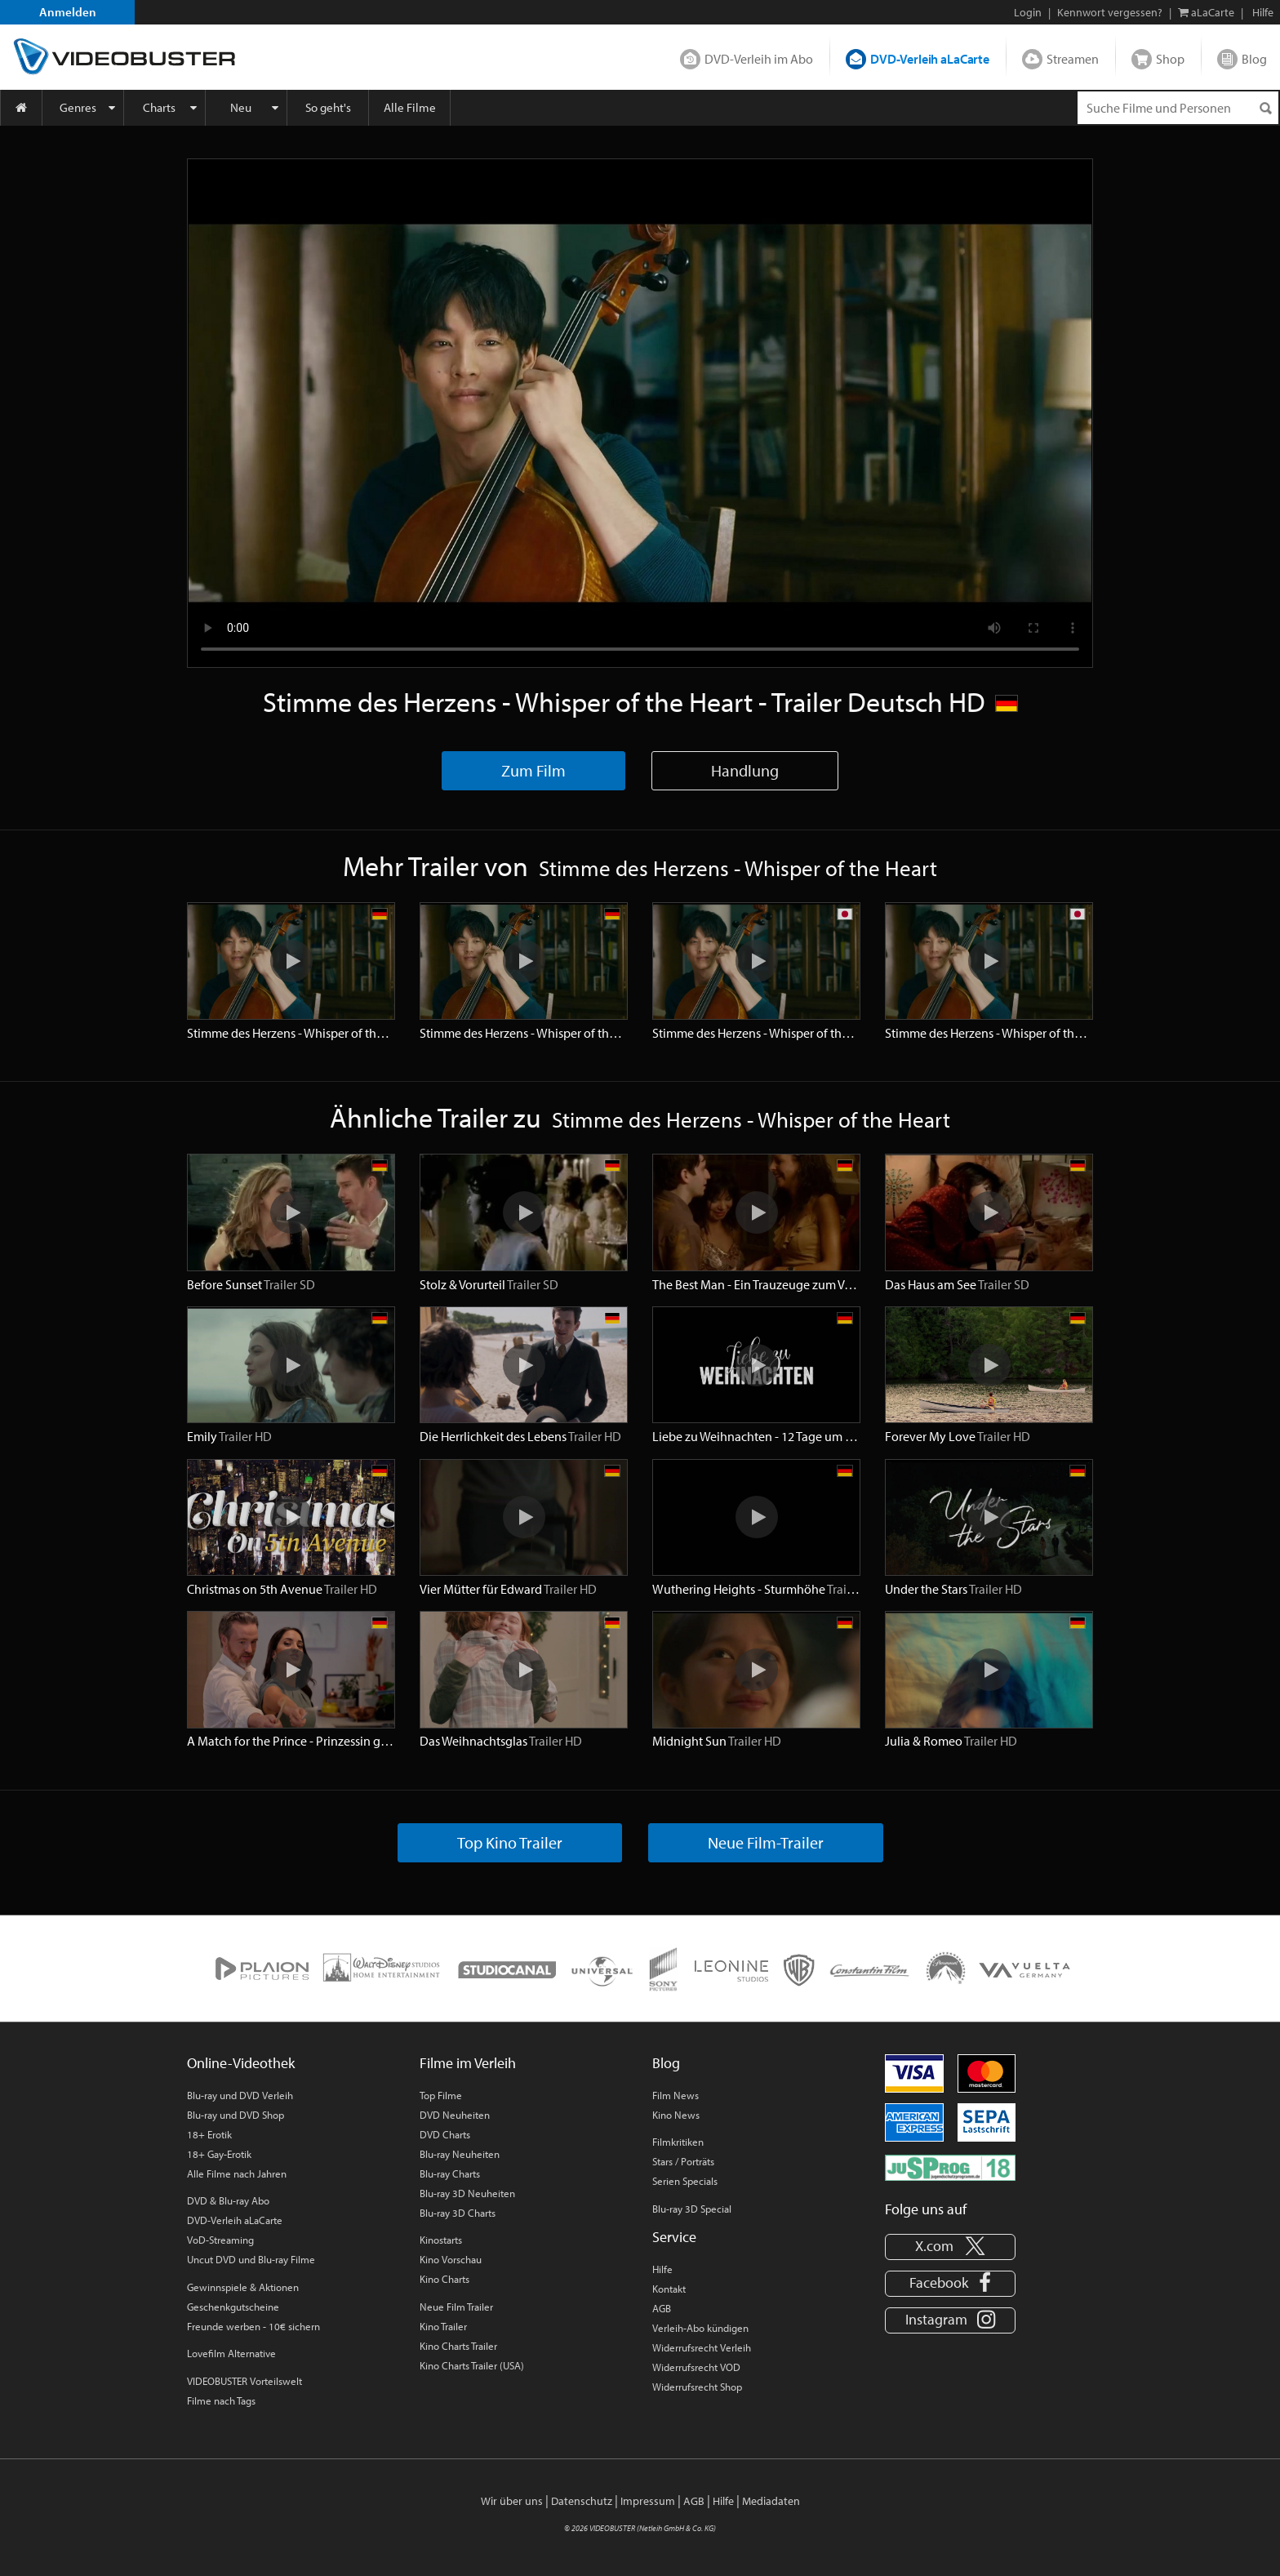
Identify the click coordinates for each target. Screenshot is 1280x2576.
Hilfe (662, 2269)
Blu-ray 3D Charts (458, 2212)
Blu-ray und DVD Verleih (240, 2095)
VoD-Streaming (220, 2239)
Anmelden (67, 12)
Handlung (745, 770)
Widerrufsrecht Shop (697, 2386)
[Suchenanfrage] (1178, 107)
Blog (1254, 59)
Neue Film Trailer (456, 2306)
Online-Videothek (241, 2062)
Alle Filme (410, 107)
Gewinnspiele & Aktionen (243, 2286)
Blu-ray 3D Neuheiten (467, 2193)
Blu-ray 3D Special (691, 2208)
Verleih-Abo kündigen (700, 2327)
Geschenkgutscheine (233, 2306)
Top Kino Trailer (509, 1842)
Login (1028, 12)
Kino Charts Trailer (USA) (472, 2365)
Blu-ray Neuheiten (460, 2153)
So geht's (328, 107)
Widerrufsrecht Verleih (701, 2347)
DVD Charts (445, 2134)
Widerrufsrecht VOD (696, 2367)
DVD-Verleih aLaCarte (929, 59)
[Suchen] (1265, 108)
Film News (675, 2095)
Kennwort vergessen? (1109, 12)
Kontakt (669, 2288)
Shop (1170, 59)
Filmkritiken (678, 2141)
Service (674, 2236)
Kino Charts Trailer (458, 2345)
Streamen (1073, 59)
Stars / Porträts (683, 2161)
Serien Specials (685, 2180)
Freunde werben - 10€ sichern (253, 2326)
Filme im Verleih (468, 2062)
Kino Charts (444, 2278)
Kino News (676, 2114)
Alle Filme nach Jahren (237, 2173)
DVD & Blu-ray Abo (228, 2200)
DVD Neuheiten (455, 2114)
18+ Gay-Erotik (219, 2153)
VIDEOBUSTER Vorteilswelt (244, 2380)
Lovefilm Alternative (231, 2353)
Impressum (647, 2501)
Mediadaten (771, 2501)
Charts (159, 107)
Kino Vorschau (451, 2259)
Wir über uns (512, 2501)
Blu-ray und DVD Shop (235, 2114)
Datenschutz (581, 2501)
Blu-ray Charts (450, 2173)
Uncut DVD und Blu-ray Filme (251, 2259)
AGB (661, 2308)
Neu (240, 107)
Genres (78, 107)
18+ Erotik (209, 2134)
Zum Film (533, 770)
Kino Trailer (443, 2326)
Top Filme (441, 2095)
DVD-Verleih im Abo (758, 59)
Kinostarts (441, 2239)
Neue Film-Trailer (766, 1842)
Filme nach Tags (221, 2400)
